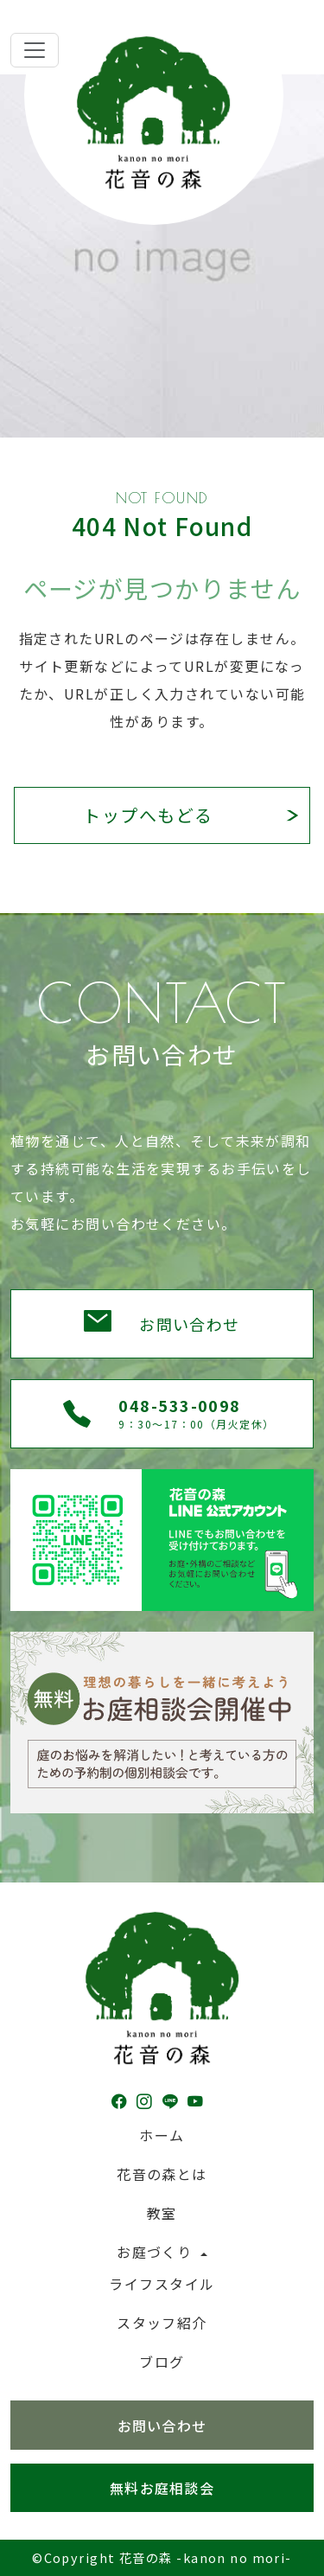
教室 (162, 2212)
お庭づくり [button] (157, 2251)
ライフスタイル (161, 2283)
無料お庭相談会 (162, 2487)
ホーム (161, 2135)
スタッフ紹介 (162, 2322)
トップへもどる (148, 815)
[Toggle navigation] (34, 50)
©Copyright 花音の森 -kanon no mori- (162, 2557)
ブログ (161, 2361)
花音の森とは (162, 2174)
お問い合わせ (189, 1324)
